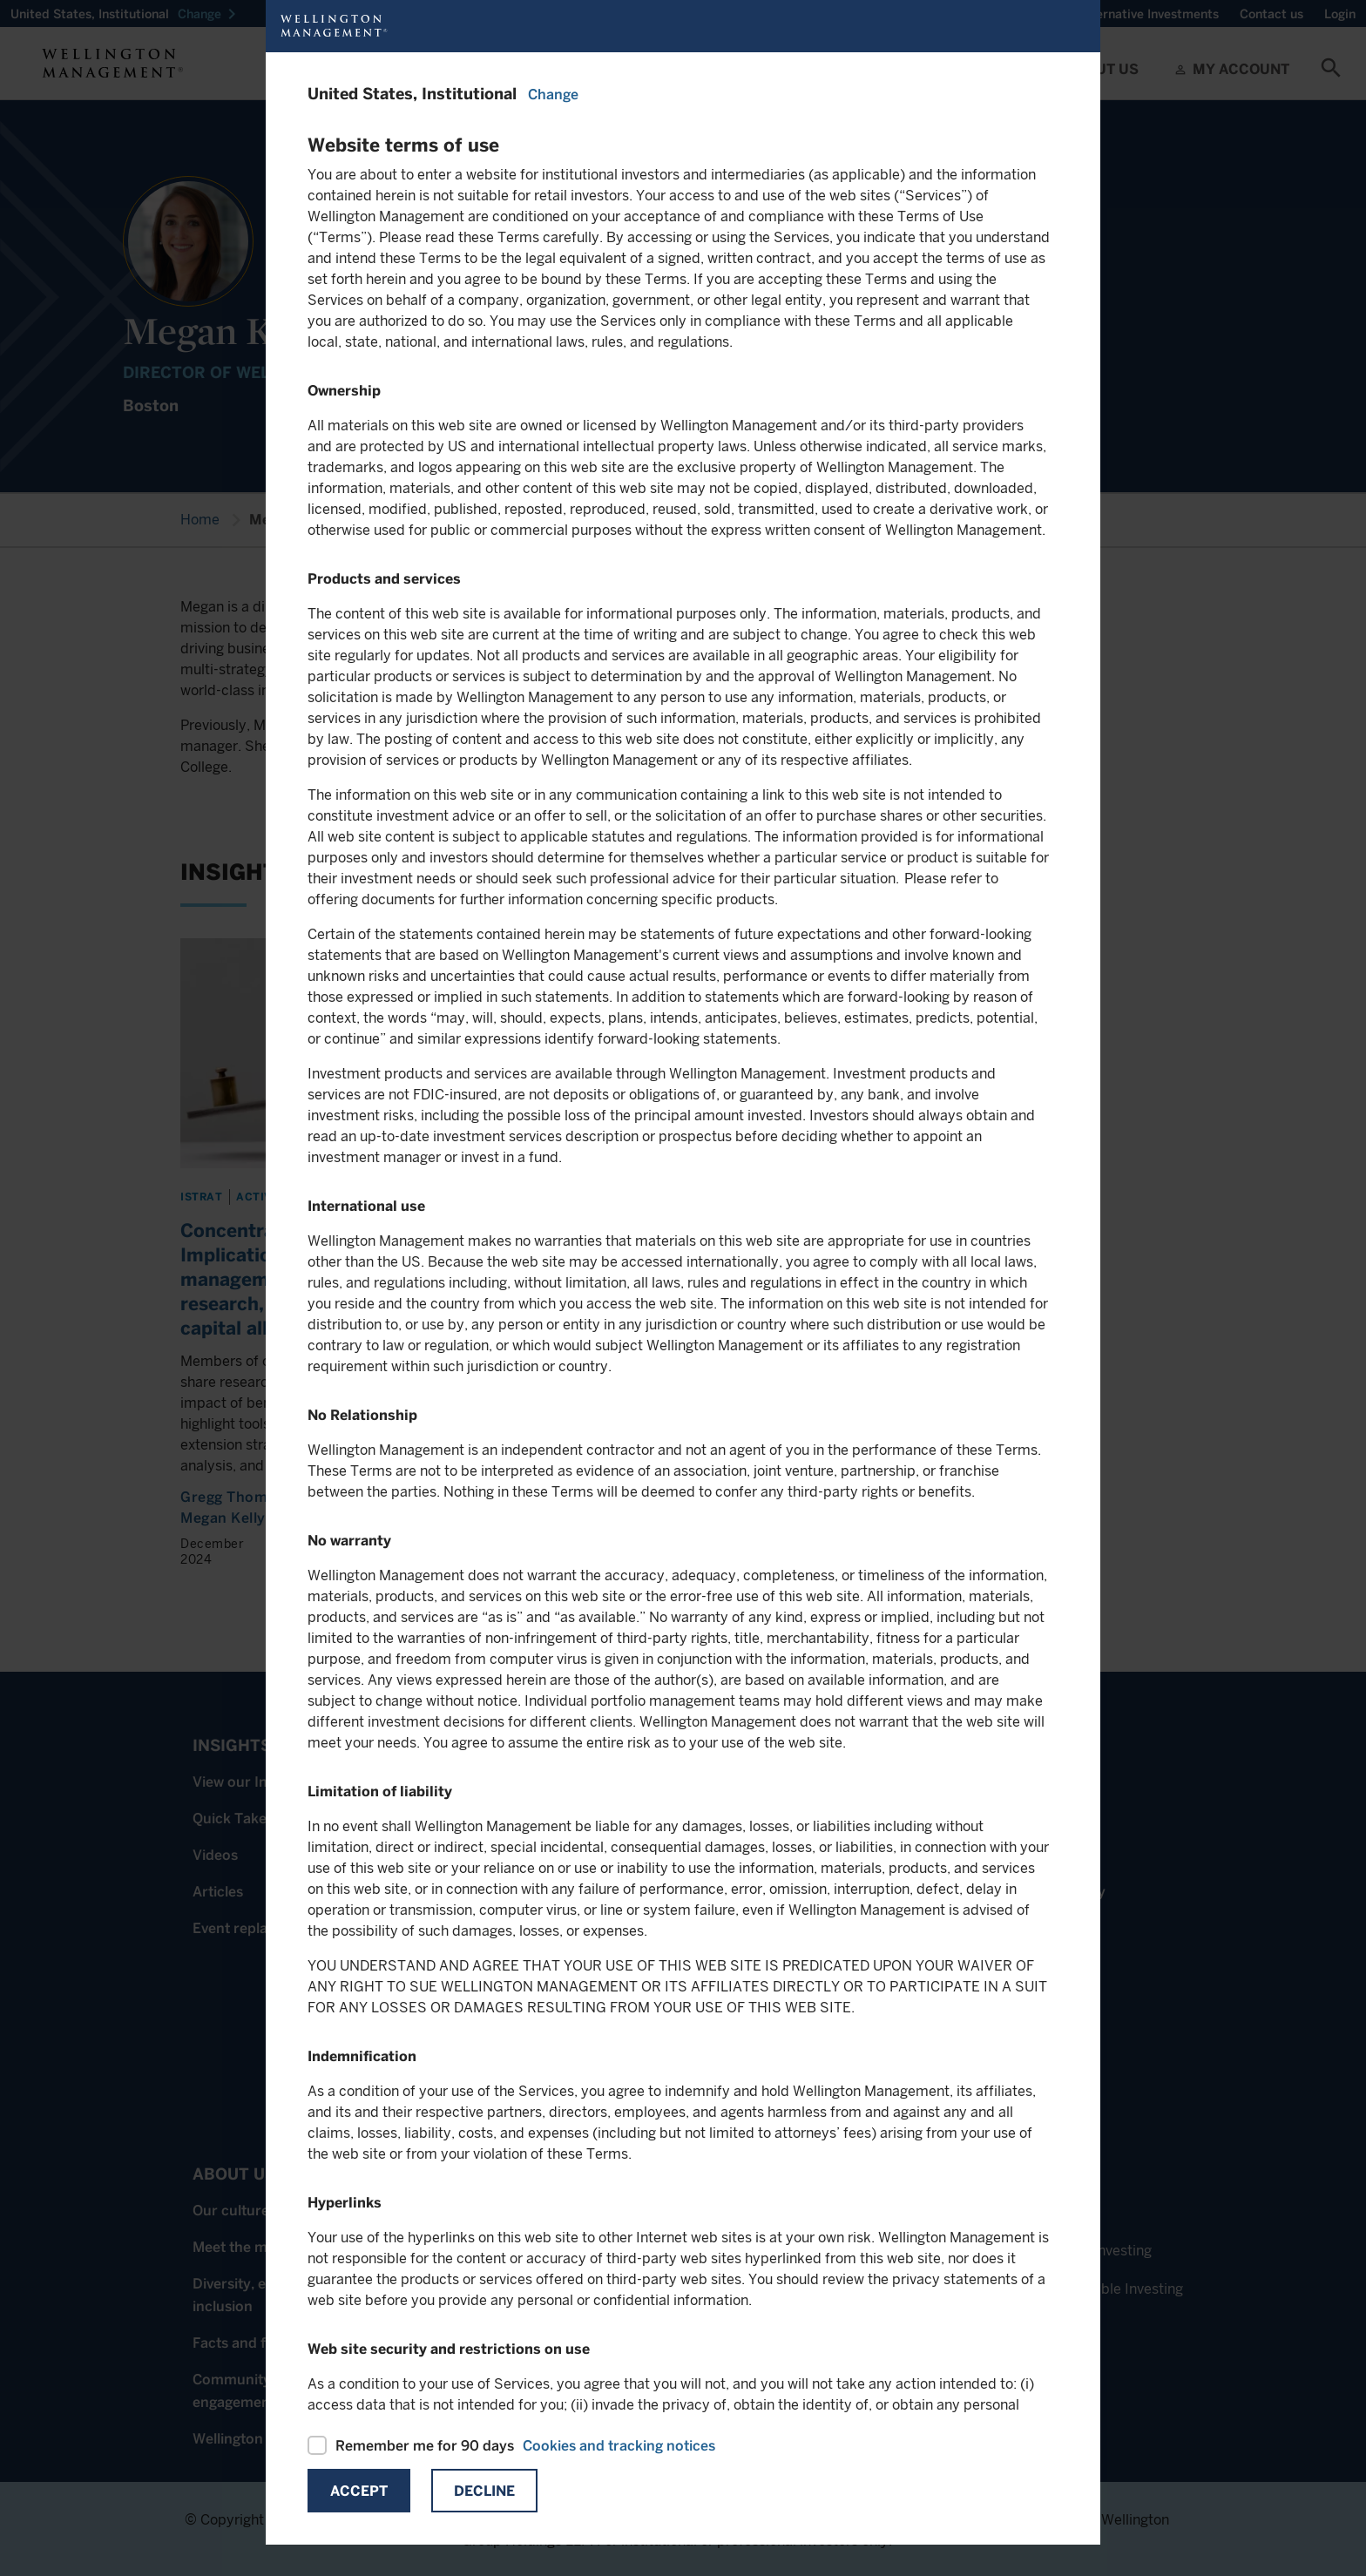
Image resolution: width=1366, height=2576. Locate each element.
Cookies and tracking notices (619, 2445)
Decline (484, 2491)
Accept (359, 2491)
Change (553, 94)
